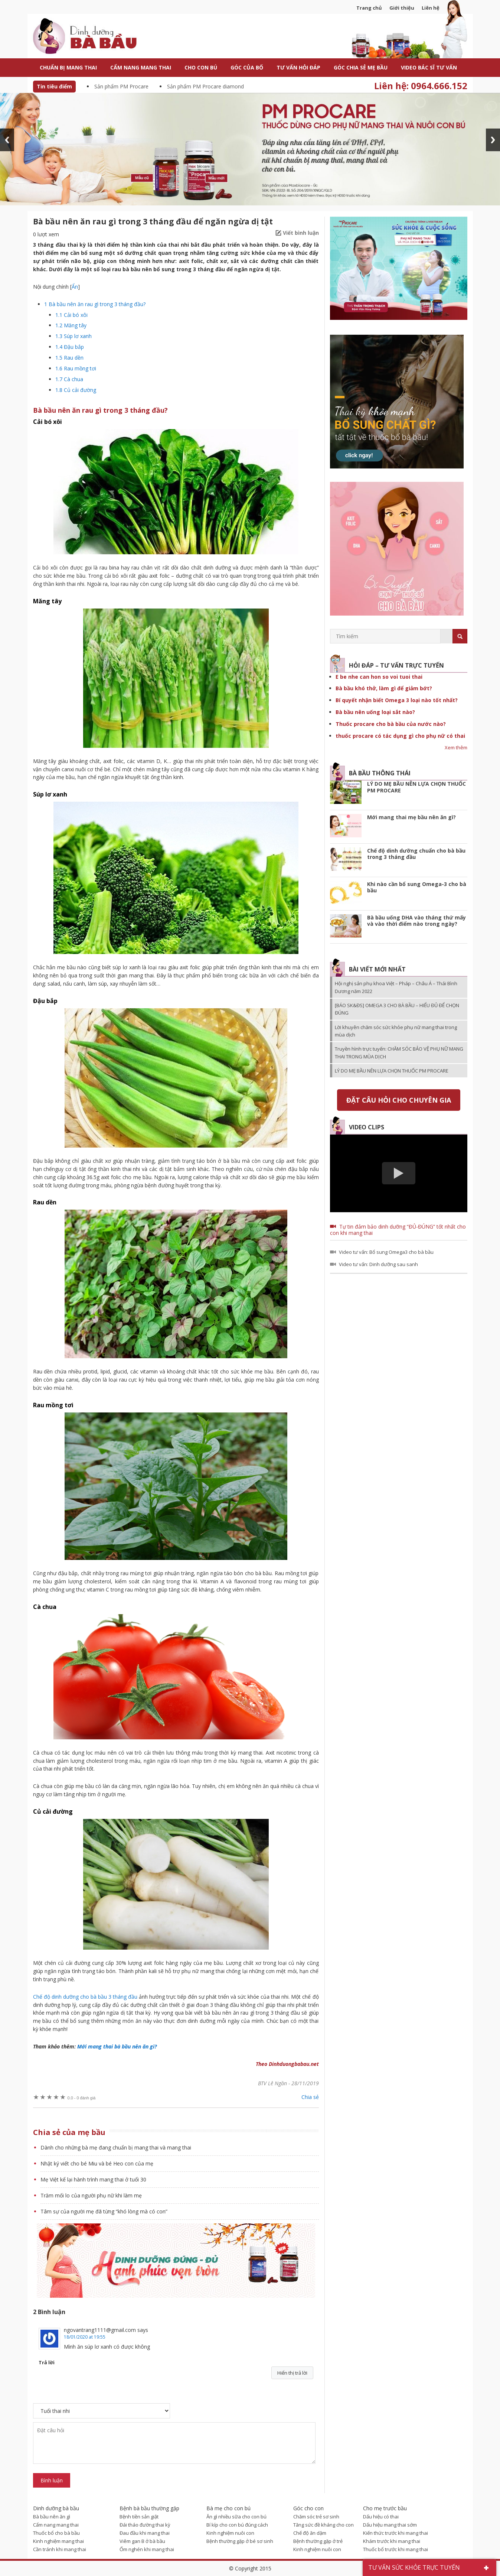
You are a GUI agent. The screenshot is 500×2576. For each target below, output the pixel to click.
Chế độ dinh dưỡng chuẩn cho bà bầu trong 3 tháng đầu (416, 854)
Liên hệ (430, 7)
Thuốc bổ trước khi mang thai (395, 2549)
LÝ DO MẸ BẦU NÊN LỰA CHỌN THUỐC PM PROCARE (416, 787)
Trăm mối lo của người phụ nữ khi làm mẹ (91, 2195)
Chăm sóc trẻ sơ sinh (316, 2516)
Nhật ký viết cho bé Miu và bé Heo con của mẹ (96, 2163)
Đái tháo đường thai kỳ (145, 2524)
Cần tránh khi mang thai (59, 2549)
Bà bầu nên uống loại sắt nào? (375, 712)
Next (493, 140)
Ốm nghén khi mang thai (147, 2549)
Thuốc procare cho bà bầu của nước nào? (391, 723)
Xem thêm (456, 747)
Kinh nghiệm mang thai (58, 2541)
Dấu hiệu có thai (381, 2516)
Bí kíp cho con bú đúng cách (237, 2524)
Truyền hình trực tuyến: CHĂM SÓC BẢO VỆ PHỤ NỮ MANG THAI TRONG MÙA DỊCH (399, 1052)
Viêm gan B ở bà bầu (142, 2541)
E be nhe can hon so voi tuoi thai (379, 676)
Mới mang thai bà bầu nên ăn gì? (117, 2046)
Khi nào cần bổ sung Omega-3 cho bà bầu (416, 887)
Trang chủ (369, 7)
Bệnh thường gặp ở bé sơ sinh (239, 2541)
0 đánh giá (82, 2098)
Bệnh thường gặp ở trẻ (318, 2541)
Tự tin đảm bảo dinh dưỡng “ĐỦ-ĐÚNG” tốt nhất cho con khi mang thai (398, 1230)
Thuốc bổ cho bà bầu (56, 2533)
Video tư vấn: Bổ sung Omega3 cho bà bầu (386, 1252)
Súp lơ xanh (73, 336)
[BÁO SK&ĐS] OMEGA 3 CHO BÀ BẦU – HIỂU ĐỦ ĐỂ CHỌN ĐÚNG (397, 1009)
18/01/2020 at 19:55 (84, 2337)
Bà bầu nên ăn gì (51, 2516)
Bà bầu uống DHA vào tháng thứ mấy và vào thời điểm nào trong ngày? (416, 921)
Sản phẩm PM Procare (121, 86)
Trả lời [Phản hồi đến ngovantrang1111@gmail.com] (47, 2362)
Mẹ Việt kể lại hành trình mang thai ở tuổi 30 (93, 2179)
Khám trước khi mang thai (391, 2541)
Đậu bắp (69, 346)
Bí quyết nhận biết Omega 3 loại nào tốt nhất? (397, 700)
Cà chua (69, 379)
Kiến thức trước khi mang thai (395, 2533)
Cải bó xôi (71, 314)
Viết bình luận (301, 232)
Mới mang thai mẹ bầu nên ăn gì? (411, 817)
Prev (7, 140)
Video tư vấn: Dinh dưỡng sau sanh (378, 1264)
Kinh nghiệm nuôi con (230, 2533)
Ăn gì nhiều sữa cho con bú (236, 2516)
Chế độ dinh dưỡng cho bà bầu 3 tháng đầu (85, 1996)
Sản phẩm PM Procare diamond (205, 86)
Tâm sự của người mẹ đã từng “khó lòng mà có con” (103, 2211)
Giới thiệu (401, 7)
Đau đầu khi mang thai (145, 2533)
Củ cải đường (75, 389)
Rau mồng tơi (75, 368)
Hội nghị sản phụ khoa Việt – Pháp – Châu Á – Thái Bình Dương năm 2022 (396, 987)
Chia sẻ (310, 2096)
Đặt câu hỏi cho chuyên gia (398, 1100)
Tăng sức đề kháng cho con (323, 2524)
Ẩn (75, 286)
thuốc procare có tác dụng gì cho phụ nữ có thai (400, 735)
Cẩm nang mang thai (56, 2524)
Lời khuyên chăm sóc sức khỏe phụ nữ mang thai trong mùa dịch (396, 1031)
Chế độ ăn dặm (309, 2533)
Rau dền (69, 357)
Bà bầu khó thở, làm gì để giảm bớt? (384, 688)
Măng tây (70, 325)
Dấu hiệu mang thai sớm (390, 2524)
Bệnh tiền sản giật (139, 2516)
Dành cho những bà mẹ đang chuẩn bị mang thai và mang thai (115, 2147)
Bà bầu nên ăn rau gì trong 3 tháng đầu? (95, 304)
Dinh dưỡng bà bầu (101, 36)
